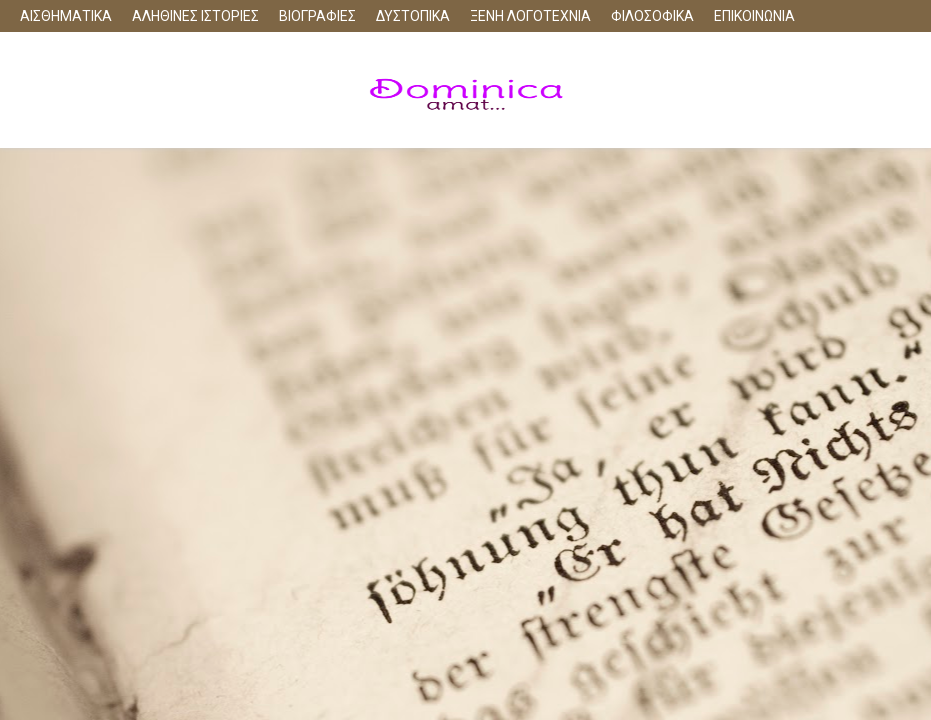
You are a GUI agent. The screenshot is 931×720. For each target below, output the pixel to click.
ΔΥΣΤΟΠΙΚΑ (413, 16)
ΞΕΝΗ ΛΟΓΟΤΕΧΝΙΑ (530, 16)
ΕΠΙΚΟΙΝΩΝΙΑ (754, 16)
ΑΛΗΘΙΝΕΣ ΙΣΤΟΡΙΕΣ (195, 16)
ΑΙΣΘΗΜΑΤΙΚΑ (66, 16)
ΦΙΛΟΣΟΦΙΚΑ (652, 16)
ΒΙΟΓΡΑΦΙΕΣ (317, 16)
